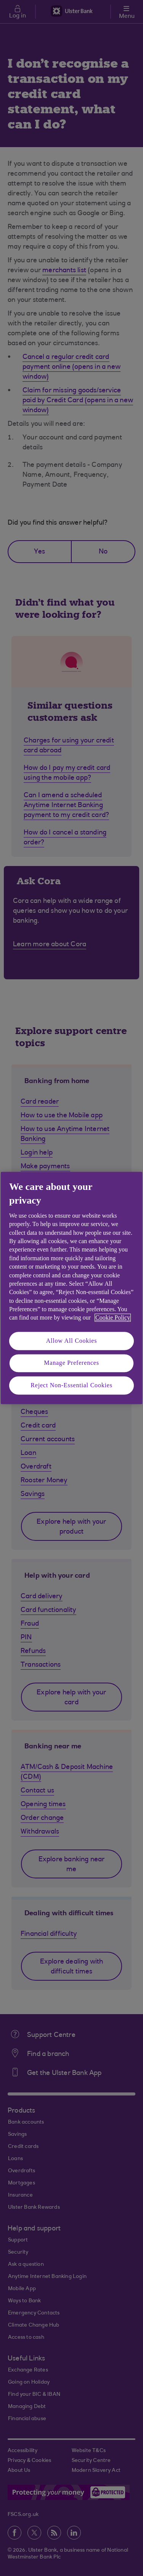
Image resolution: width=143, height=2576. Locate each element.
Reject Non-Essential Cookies (71, 1385)
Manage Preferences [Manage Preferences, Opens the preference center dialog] (71, 1363)
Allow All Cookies (71, 1340)
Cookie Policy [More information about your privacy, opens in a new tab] (112, 1318)
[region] (71, 1288)
